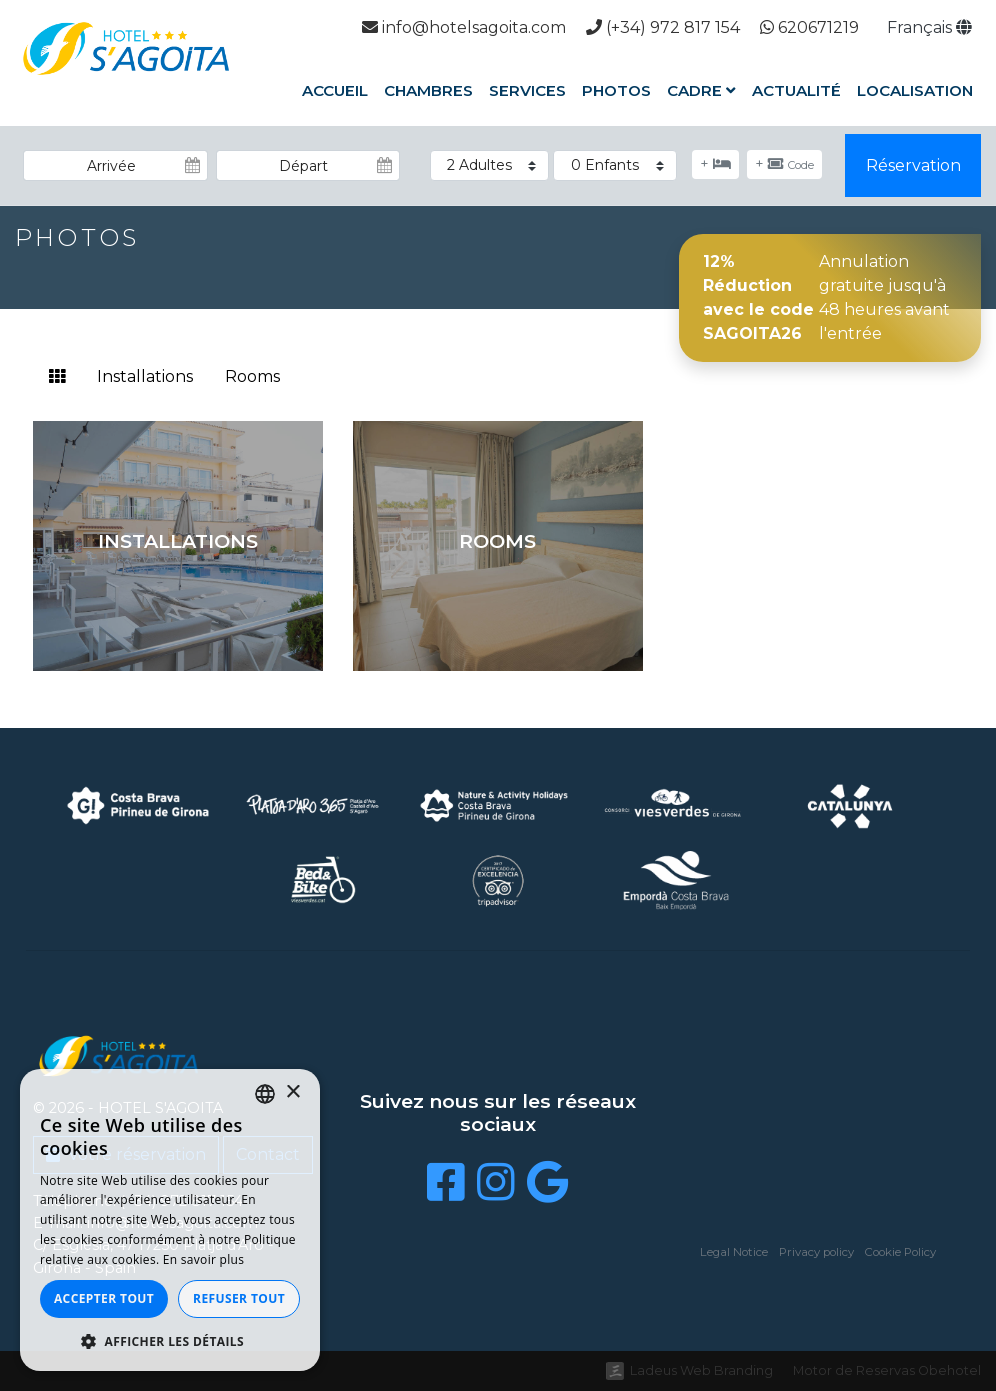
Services (527, 90)
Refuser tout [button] (239, 1298)
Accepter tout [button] (104, 1298)
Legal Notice (734, 1252)
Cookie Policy (900, 1252)
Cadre (701, 90)
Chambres (428, 90)
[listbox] (265, 1094)
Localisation (915, 90)
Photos (616, 90)
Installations (145, 376)
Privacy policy (816, 1252)
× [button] (292, 1092)
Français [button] (929, 27)
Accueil (335, 90)
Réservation (913, 165)
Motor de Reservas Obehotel (887, 1370)
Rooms (252, 376)
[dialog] (170, 1220)
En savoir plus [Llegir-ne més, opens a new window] (203, 1259)
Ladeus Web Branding (701, 1370)
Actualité (796, 90)
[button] (170, 1341)
